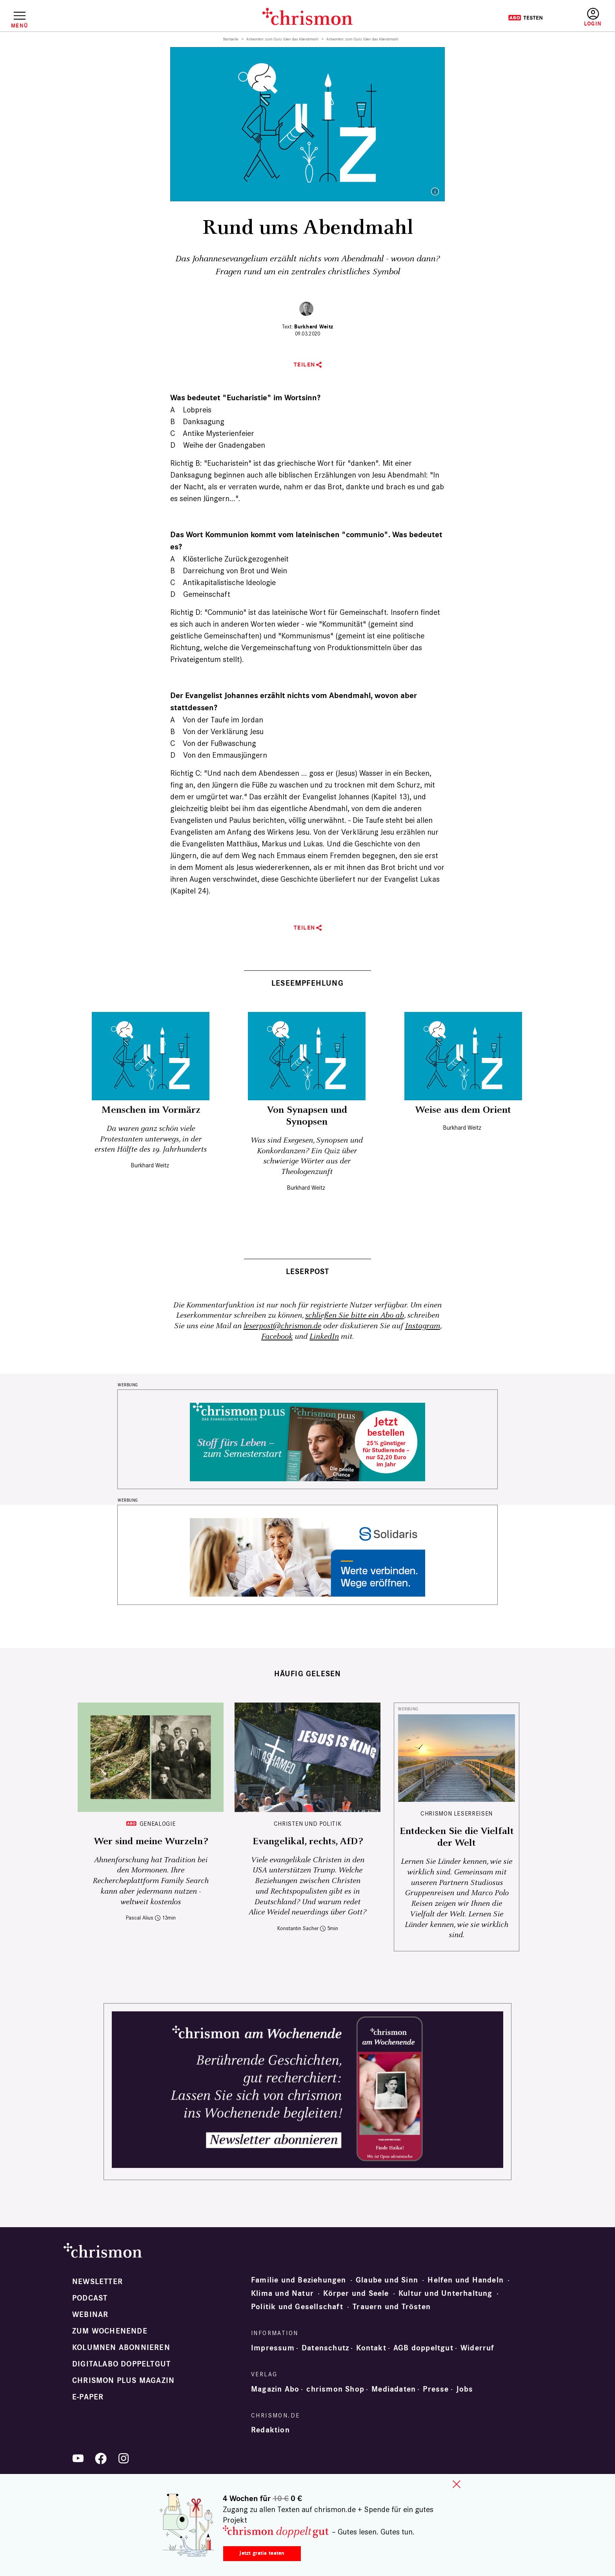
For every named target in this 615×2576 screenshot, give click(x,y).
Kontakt (371, 2348)
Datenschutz (325, 2348)
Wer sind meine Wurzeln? (151, 1841)
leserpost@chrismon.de (282, 1326)
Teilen (304, 364)
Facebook (277, 1336)
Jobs (464, 2389)
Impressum (273, 2348)
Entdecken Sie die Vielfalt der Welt (457, 1837)
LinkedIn (324, 1336)
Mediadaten (393, 2389)
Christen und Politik (308, 1823)
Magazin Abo (275, 2389)
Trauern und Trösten (392, 2307)
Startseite (230, 39)
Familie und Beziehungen (298, 2280)
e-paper (88, 2397)
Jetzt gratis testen (261, 2553)
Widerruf (477, 2348)
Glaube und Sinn (387, 2280)
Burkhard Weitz (313, 326)
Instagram (422, 1326)
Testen (525, 17)
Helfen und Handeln (466, 2280)
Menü (19, 25)
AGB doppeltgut (423, 2348)
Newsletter (97, 2281)
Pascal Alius (139, 1917)
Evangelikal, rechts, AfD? (308, 1841)
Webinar (90, 2314)
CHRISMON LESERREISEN (456, 1813)
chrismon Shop (335, 2389)
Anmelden (593, 17)
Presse (436, 2389)
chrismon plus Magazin (123, 2380)
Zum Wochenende (109, 2331)
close (456, 2484)
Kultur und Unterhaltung (445, 2293)
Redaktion (270, 2430)
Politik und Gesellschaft (297, 2307)
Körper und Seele (356, 2293)
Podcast (89, 2298)
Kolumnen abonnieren (121, 2347)
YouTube (78, 2458)
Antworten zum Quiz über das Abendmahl (283, 39)
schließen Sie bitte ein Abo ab (354, 1315)
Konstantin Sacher (297, 1928)
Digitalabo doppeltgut (121, 2364)
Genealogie (157, 1823)
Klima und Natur (282, 2293)
